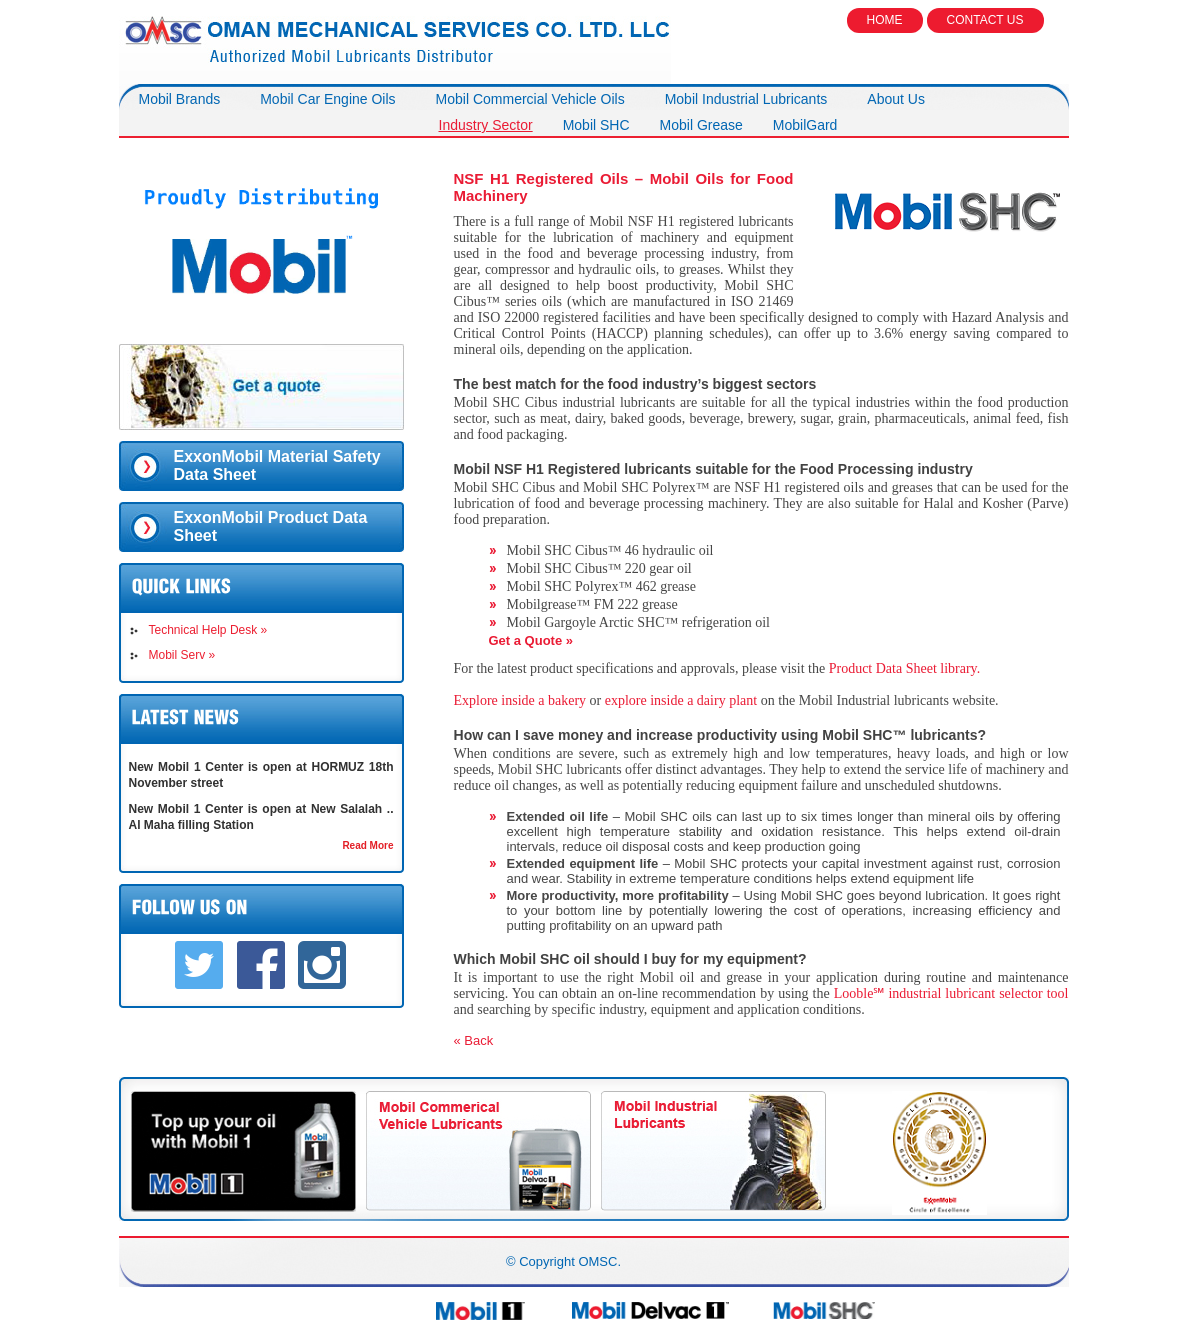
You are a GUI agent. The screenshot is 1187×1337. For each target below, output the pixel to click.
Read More (367, 845)
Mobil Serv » (182, 655)
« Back (474, 1040)
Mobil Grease (701, 125)
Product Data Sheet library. (905, 668)
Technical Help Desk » (208, 630)
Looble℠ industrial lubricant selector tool (951, 993)
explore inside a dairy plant (681, 700)
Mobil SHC (596, 125)
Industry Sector (486, 125)
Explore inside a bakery (520, 700)
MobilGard (805, 125)
